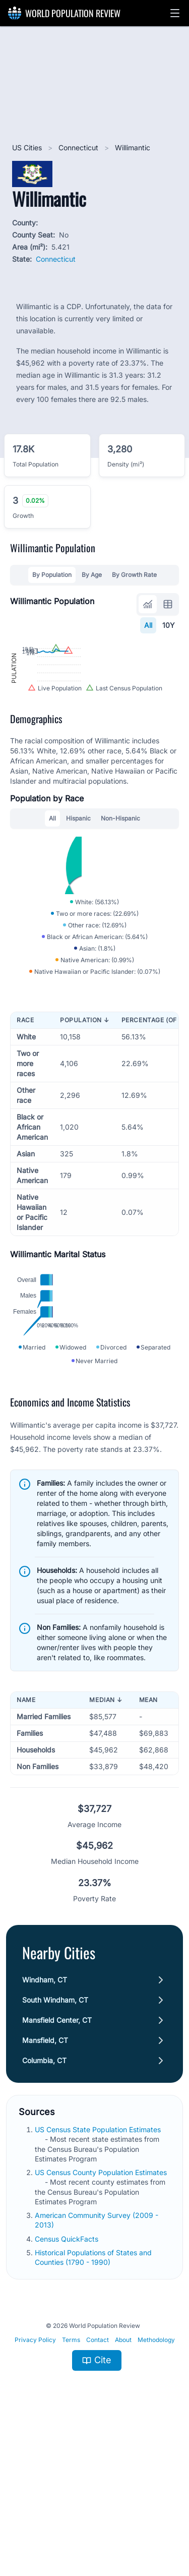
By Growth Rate (134, 574)
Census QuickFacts (67, 2385)
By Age (92, 574)
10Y (168, 625)
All (148, 625)
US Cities (28, 147)
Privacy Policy (35, 2486)
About (123, 2486)
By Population (52, 574)
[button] (175, 13)
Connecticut (79, 147)
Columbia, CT (44, 2206)
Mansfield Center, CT (57, 2166)
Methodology (156, 2486)
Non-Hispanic (120, 886)
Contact (97, 2486)
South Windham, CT (55, 2146)
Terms (71, 2486)
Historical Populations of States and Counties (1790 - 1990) (93, 2403)
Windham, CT (44, 2126)
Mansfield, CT (45, 2186)
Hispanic (78, 886)
